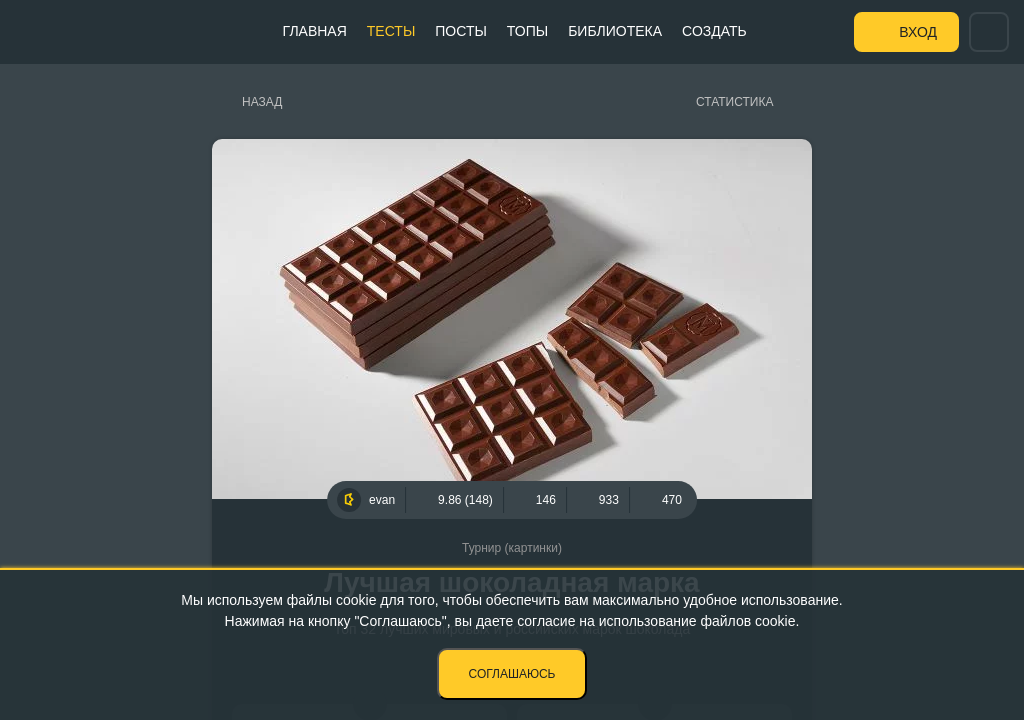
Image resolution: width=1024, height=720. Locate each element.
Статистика (734, 102)
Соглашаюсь (512, 674)
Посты (461, 31)
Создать (714, 31)
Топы (527, 31)
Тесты (391, 31)
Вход (918, 32)
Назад (262, 102)
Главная (315, 31)
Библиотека (615, 31)
